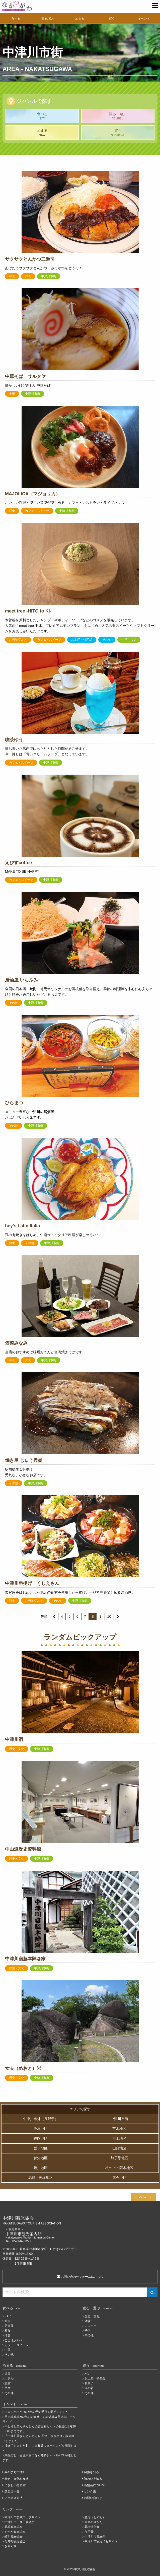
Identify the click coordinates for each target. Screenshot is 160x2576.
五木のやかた (94, 2522)
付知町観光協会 (15, 2541)
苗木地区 (119, 2129)
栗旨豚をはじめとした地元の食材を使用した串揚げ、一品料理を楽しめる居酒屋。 (70, 1592)
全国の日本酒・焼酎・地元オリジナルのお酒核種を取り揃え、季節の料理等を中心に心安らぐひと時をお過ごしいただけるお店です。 (78, 991)
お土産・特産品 (81, 639)
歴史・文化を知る (17, 2478)
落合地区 (120, 2178)
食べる (15, 18)
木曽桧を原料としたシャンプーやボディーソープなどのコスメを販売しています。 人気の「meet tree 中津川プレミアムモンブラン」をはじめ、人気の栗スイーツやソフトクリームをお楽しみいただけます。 (79, 625)
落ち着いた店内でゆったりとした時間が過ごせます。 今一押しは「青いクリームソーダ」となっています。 (47, 751)
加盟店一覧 (12, 2491)
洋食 (28, 276)
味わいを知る (93, 2478)
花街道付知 (92, 2527)
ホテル (9, 2378)
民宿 (8, 2388)
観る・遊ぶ (118, 116)
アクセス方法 (14, 2498)
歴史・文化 (16, 1749)
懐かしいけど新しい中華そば (28, 385)
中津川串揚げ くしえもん (32, 1583)
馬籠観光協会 (14, 2527)
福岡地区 (41, 2138)
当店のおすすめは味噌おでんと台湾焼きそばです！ (45, 1352)
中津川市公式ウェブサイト (23, 2517)
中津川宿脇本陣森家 (25, 1958)
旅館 (8, 2383)
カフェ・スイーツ (37, 511)
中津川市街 (48, 276)
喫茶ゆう (14, 739)
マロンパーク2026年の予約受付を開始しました (36, 2412)
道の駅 (89, 2388)
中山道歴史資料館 (23, 1849)
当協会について (94, 2485)
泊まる (79, 18)
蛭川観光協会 (14, 2536)
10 (109, 1616)
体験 (88, 2321)
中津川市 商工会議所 (20, 2522)
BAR (8, 2316)
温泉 (8, 2374)
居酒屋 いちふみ (21, 979)
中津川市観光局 (95, 2536)
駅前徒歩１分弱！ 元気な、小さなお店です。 (26, 1472)
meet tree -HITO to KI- (28, 611)
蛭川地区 (41, 2168)
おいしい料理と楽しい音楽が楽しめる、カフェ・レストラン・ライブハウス (64, 503)
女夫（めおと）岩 (23, 2068)
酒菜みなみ (16, 1343)
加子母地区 (119, 2158)
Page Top (145, 2197)
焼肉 (8, 2321)
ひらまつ (14, 1102)
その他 (106, 639)
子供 (88, 2330)
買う (112, 18)
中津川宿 (14, 1739)
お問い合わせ (93, 2498)
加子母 (89, 2532)
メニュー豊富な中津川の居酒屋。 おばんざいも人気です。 (31, 1114)
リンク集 (90, 2491)
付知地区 (41, 2158)
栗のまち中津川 (15, 2472)
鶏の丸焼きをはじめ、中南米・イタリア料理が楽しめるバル (52, 1235)
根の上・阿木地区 (119, 2168)
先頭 (44, 1616)
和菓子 (89, 2383)
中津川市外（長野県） (40, 2119)
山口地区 (119, 2148)
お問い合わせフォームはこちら (80, 2276)
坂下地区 (41, 2148)
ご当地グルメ (18, 639)
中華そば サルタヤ (25, 376)
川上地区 (119, 2138)
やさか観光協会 (15, 2532)
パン (88, 2374)
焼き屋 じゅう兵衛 (23, 1460)
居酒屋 (9, 2326)
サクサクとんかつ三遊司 (30, 259)
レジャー (91, 2326)
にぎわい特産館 (15, 2485)
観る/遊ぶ (47, 18)
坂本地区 (41, 2129)
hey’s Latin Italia (22, 1225)
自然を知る (91, 2472)
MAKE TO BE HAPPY (22, 871)
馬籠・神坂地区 (40, 2178)
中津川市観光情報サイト (101, 2541)
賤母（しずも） (95, 2517)
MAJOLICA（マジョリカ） (32, 493)
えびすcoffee (18, 862)
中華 (12, 393)
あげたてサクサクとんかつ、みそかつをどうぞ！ (43, 268)
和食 (12, 276)
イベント (144, 18)
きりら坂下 (12, 2546)
